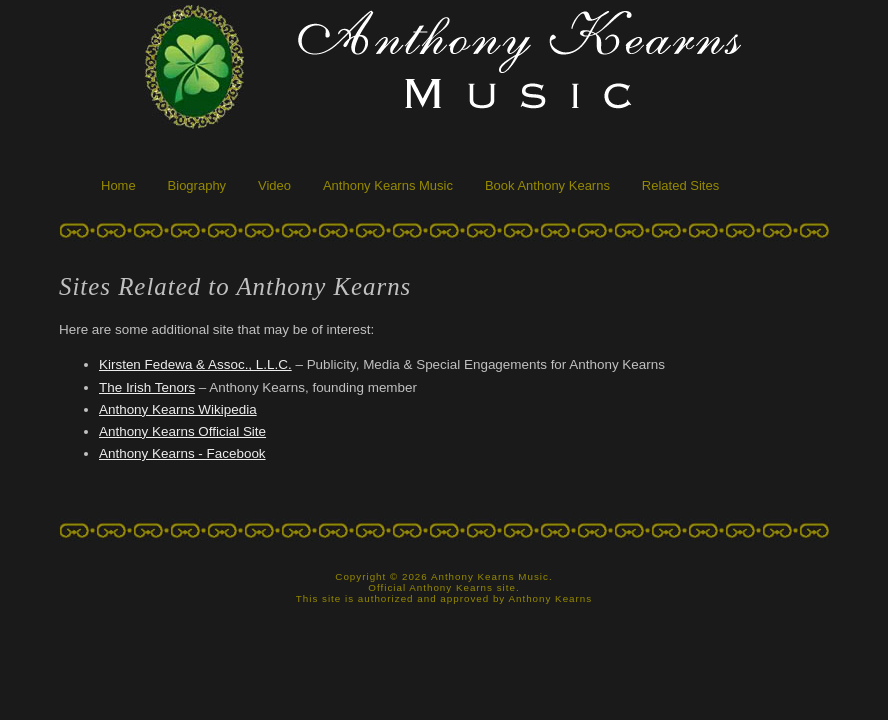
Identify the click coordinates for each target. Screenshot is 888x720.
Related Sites (680, 185)
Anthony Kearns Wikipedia (178, 409)
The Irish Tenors (147, 387)
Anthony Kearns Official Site (182, 431)
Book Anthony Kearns (547, 185)
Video (274, 185)
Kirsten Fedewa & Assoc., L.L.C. (195, 364)
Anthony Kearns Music (388, 185)
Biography (197, 185)
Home (118, 185)
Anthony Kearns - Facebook (182, 453)
